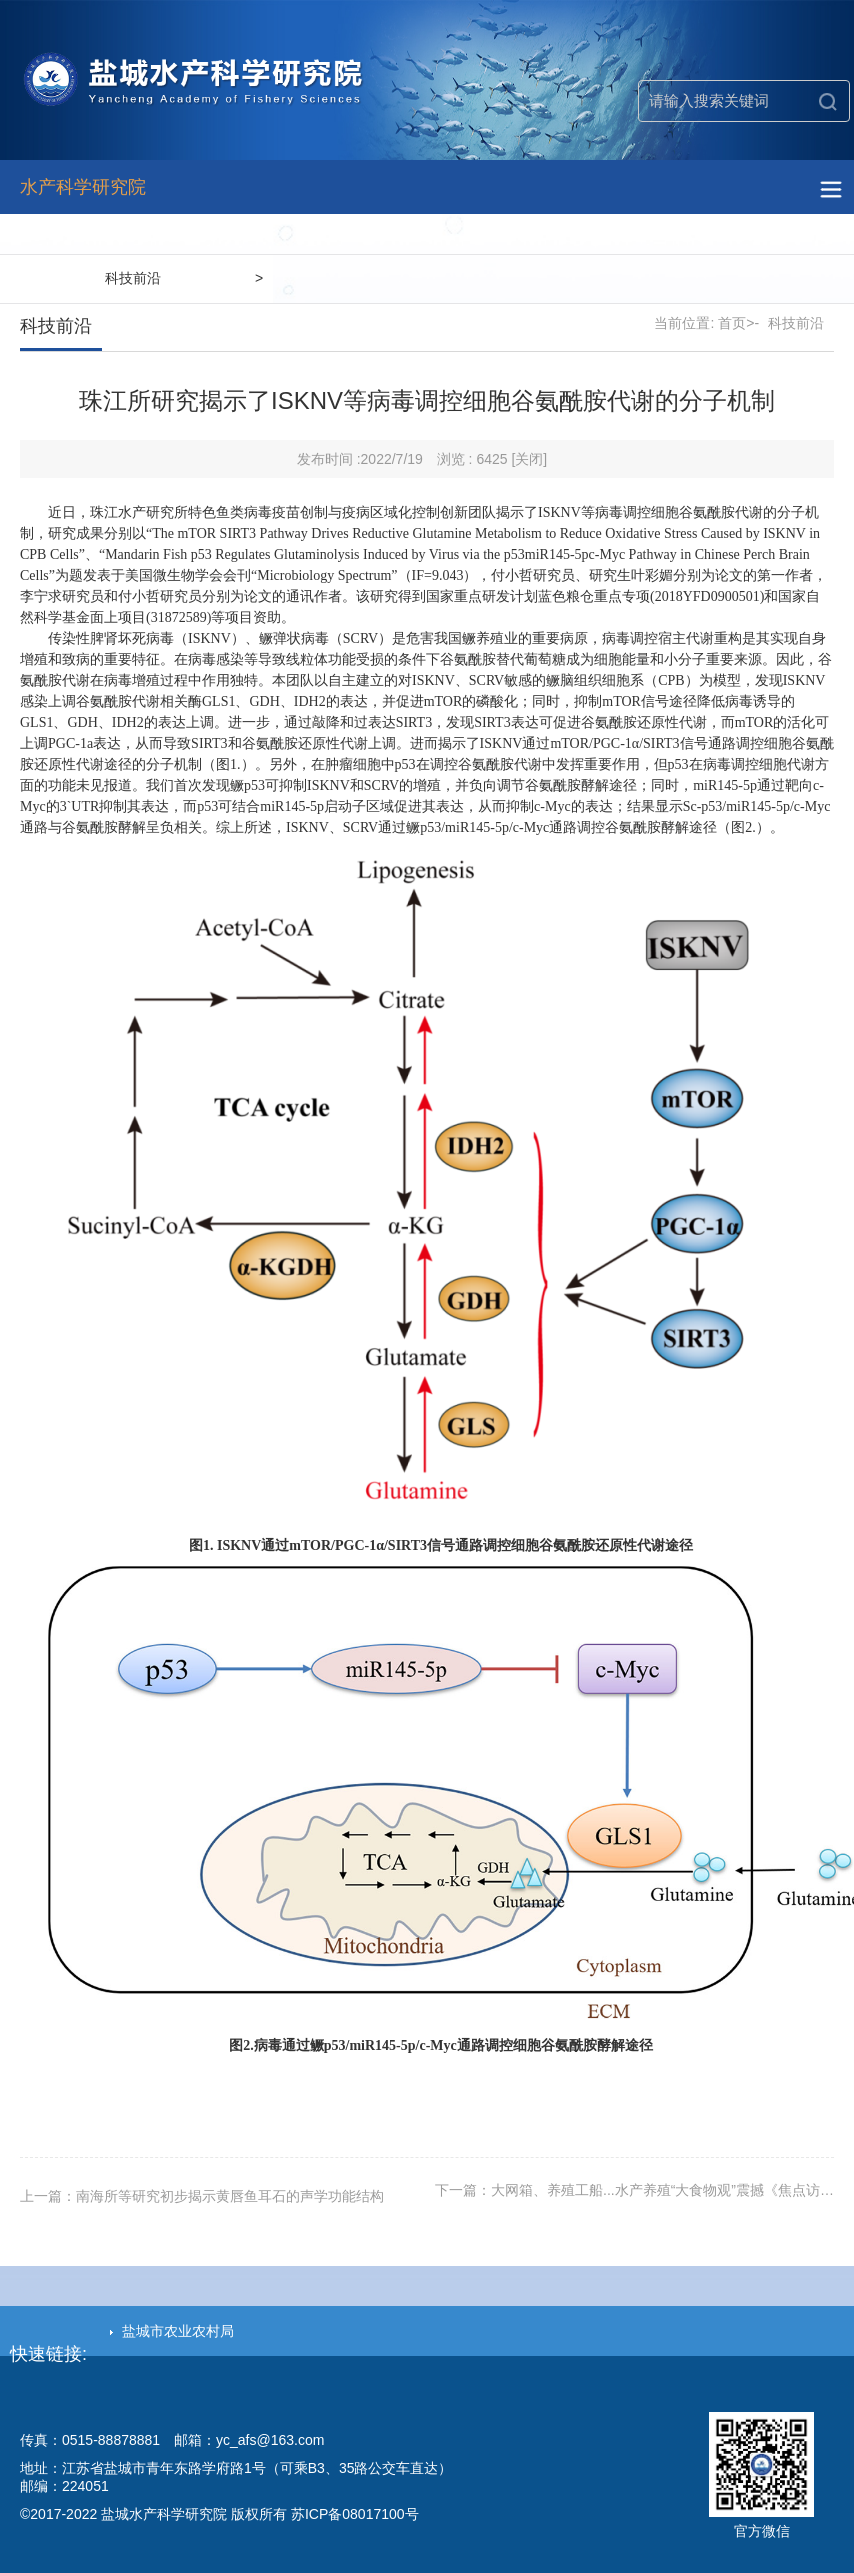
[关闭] (529, 459)
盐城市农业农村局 (172, 2331)
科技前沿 (133, 278)
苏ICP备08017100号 (355, 2514)
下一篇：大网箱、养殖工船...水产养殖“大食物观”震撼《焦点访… (634, 2190)
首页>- (738, 323)
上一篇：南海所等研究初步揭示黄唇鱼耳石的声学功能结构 (202, 2196)
